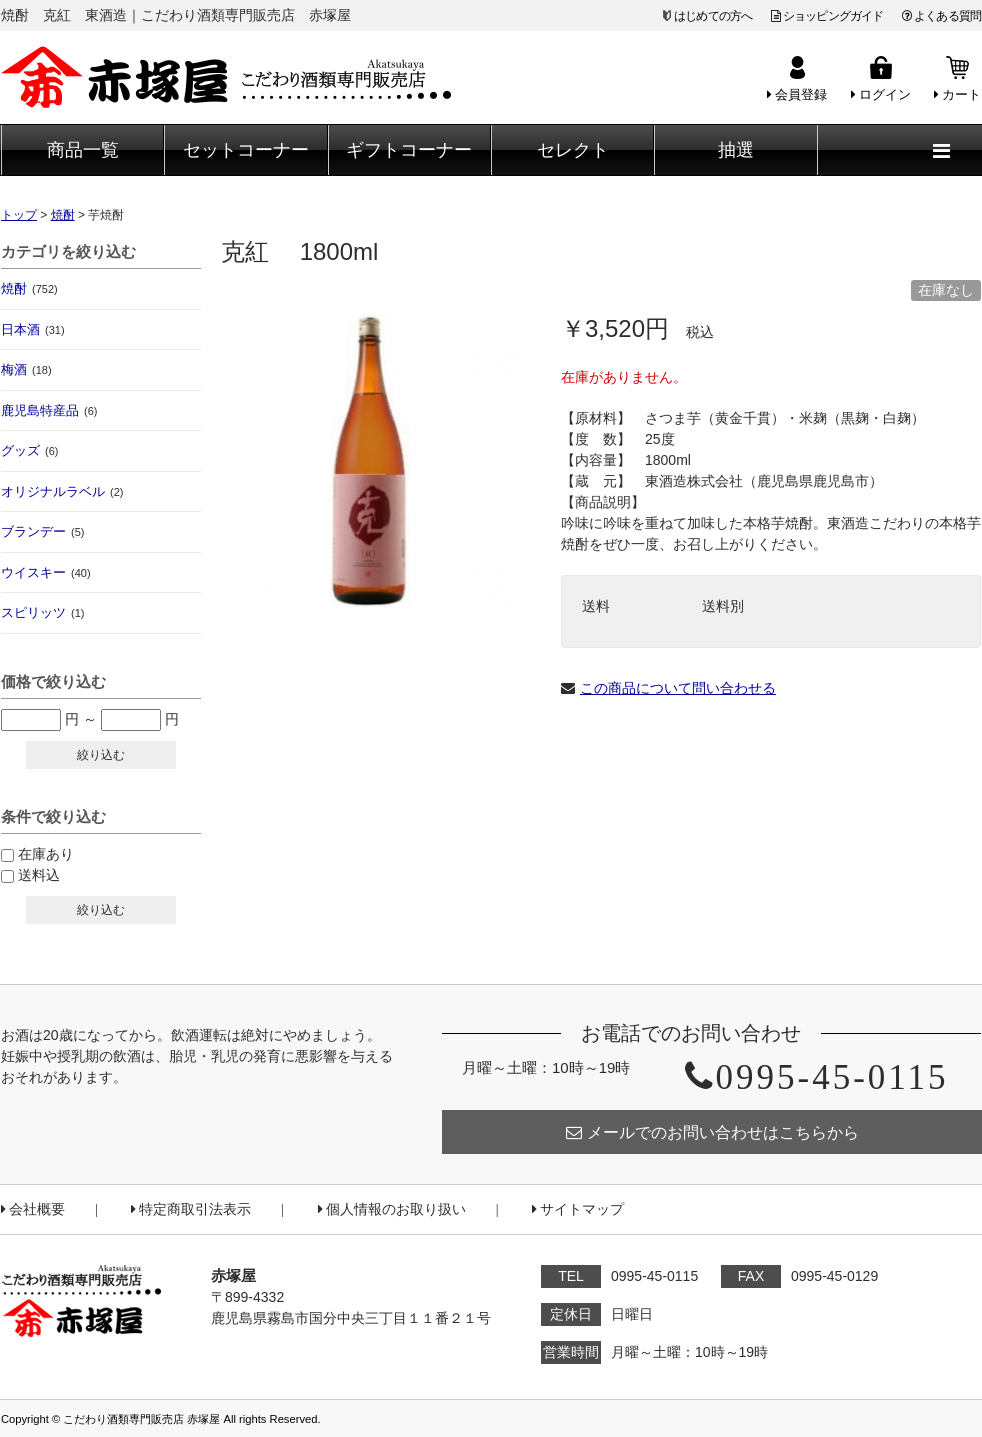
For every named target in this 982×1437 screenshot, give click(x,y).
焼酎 (29, 288)
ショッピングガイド (827, 16)
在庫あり (46, 854)
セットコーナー (246, 150)
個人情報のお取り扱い (392, 1209)
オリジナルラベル (62, 491)
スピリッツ (42, 612)
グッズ (29, 450)
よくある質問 (941, 16)
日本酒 (33, 329)
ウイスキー (46, 572)
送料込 (39, 875)
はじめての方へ (713, 16)
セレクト (573, 150)
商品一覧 (83, 150)
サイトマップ (578, 1209)
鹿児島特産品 (49, 410)
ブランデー (42, 531)
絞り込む (101, 755)
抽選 (736, 150)
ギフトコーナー (409, 150)
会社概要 (33, 1209)
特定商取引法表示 (191, 1209)
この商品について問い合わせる (678, 688)
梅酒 (26, 369)
